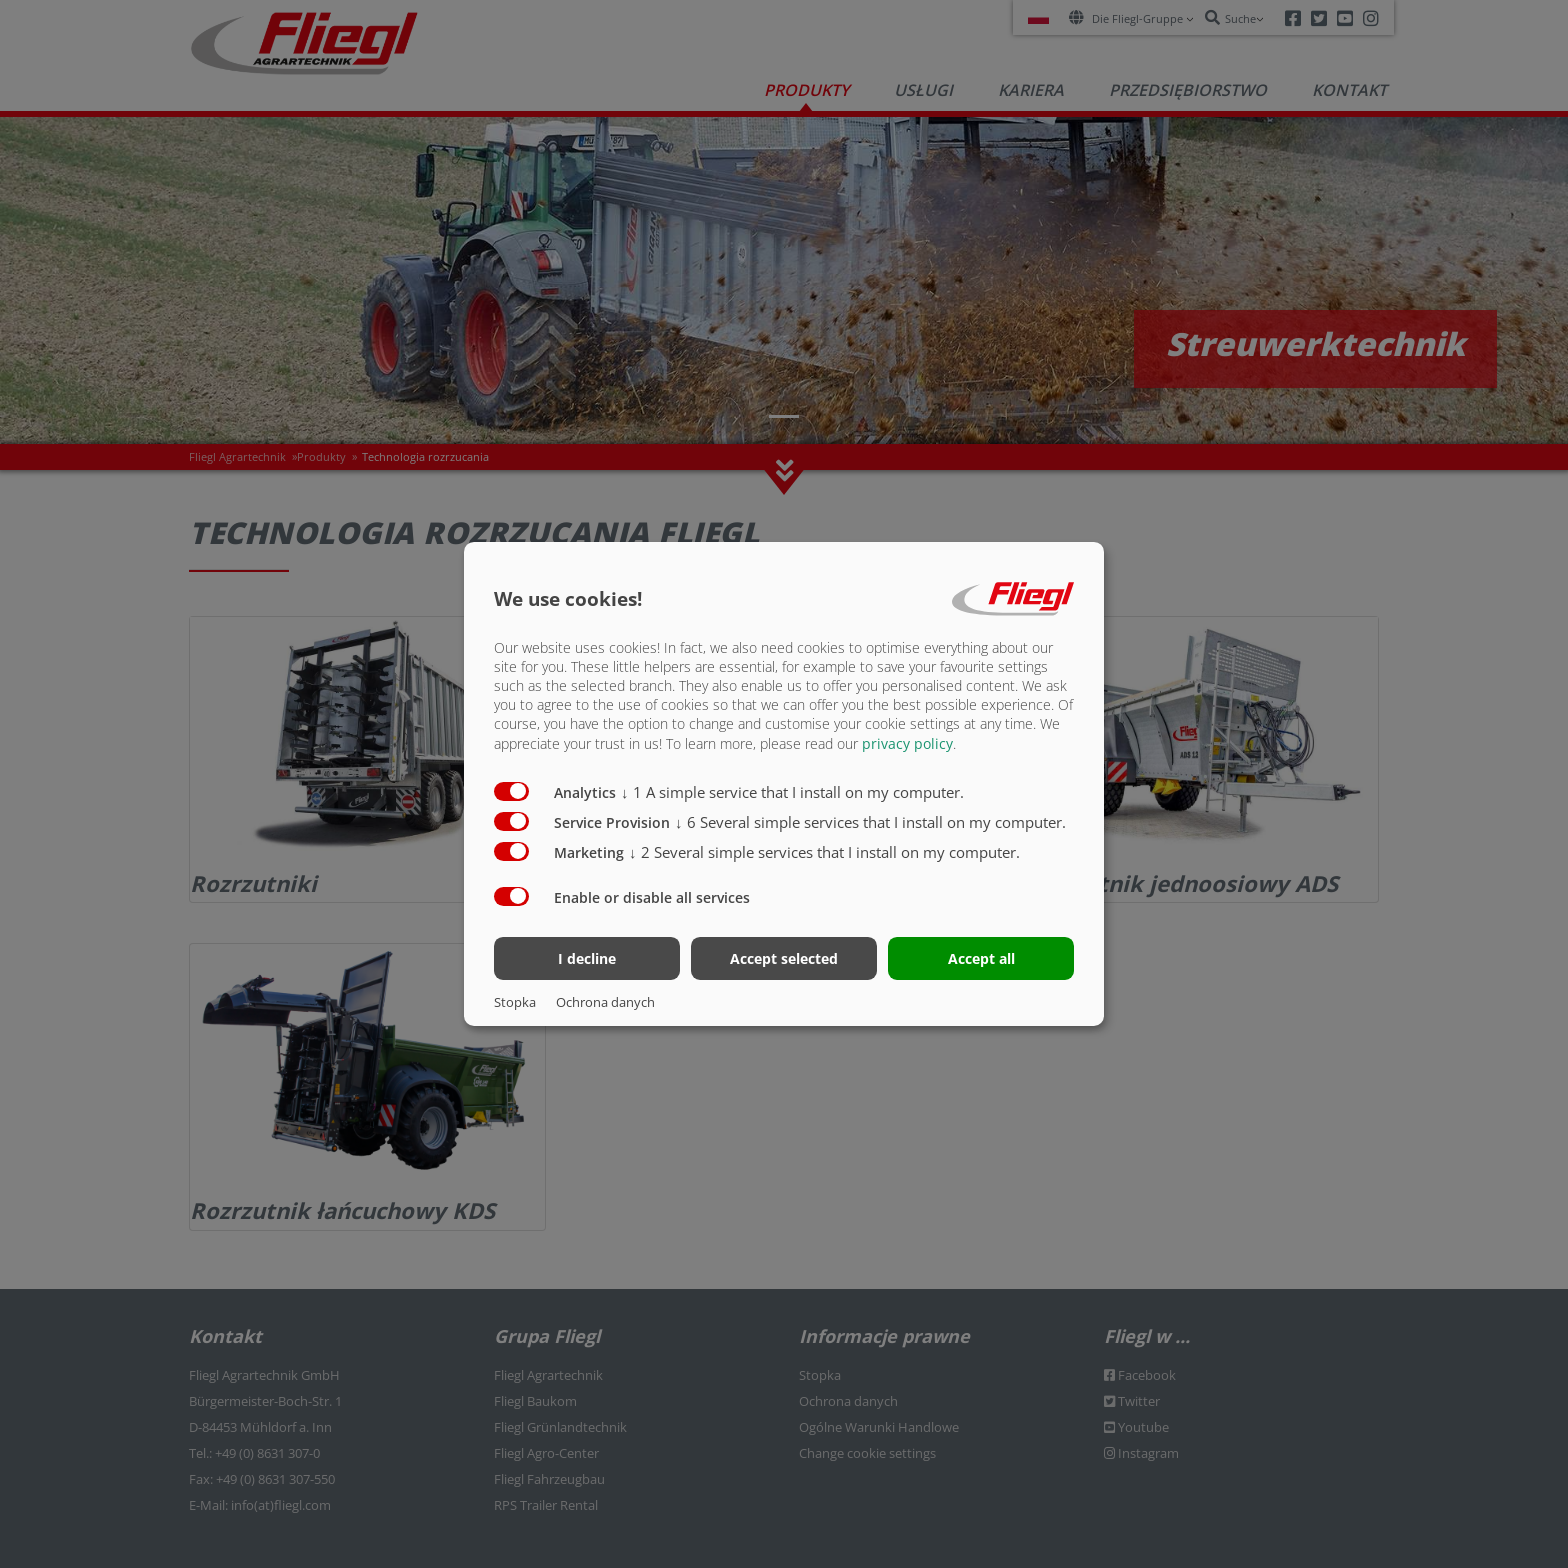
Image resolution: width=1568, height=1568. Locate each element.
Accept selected (784, 958)
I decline (587, 958)
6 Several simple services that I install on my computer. (870, 821)
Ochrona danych (605, 1002)
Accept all (981, 958)
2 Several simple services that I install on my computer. (824, 851)
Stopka (515, 1002)
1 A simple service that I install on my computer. (792, 791)
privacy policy (907, 742)
